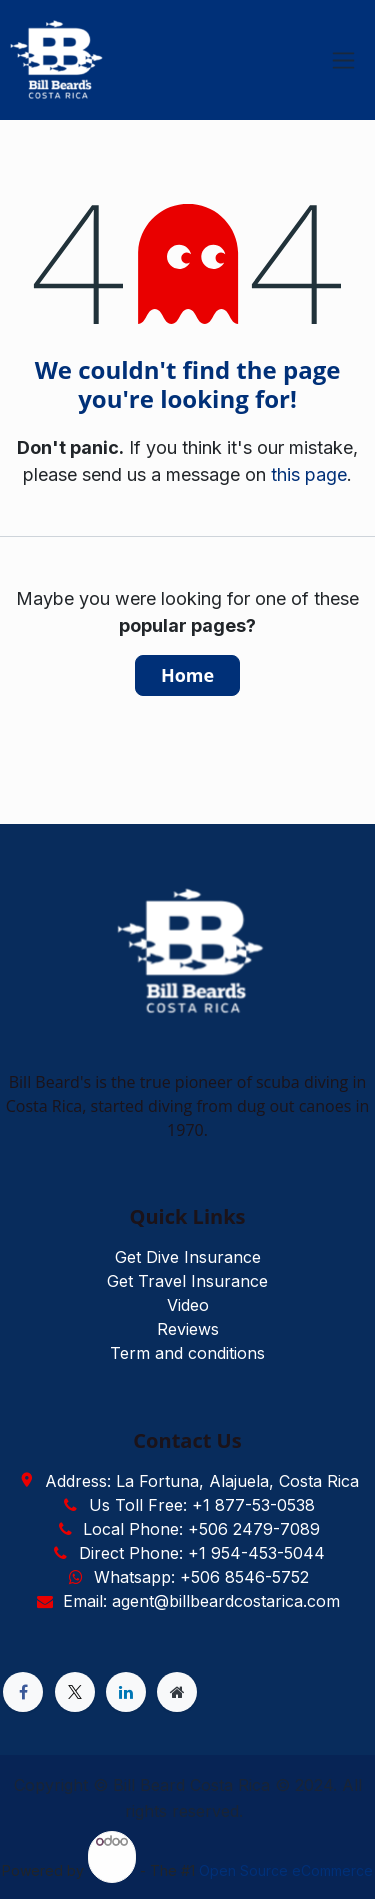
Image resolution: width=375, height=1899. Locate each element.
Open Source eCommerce (286, 1870)
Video (188, 1305)
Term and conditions (187, 1353)
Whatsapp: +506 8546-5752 (201, 1577)
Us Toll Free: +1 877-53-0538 (202, 1505)
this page (309, 474)
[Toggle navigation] (343, 60)
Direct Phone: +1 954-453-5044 (202, 1553)
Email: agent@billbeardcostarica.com (201, 1601)
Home (187, 675)
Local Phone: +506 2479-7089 (201, 1529)
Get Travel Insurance (187, 1281)
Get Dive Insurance (188, 1257)
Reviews (188, 1329)
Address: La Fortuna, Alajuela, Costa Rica (202, 1481)
